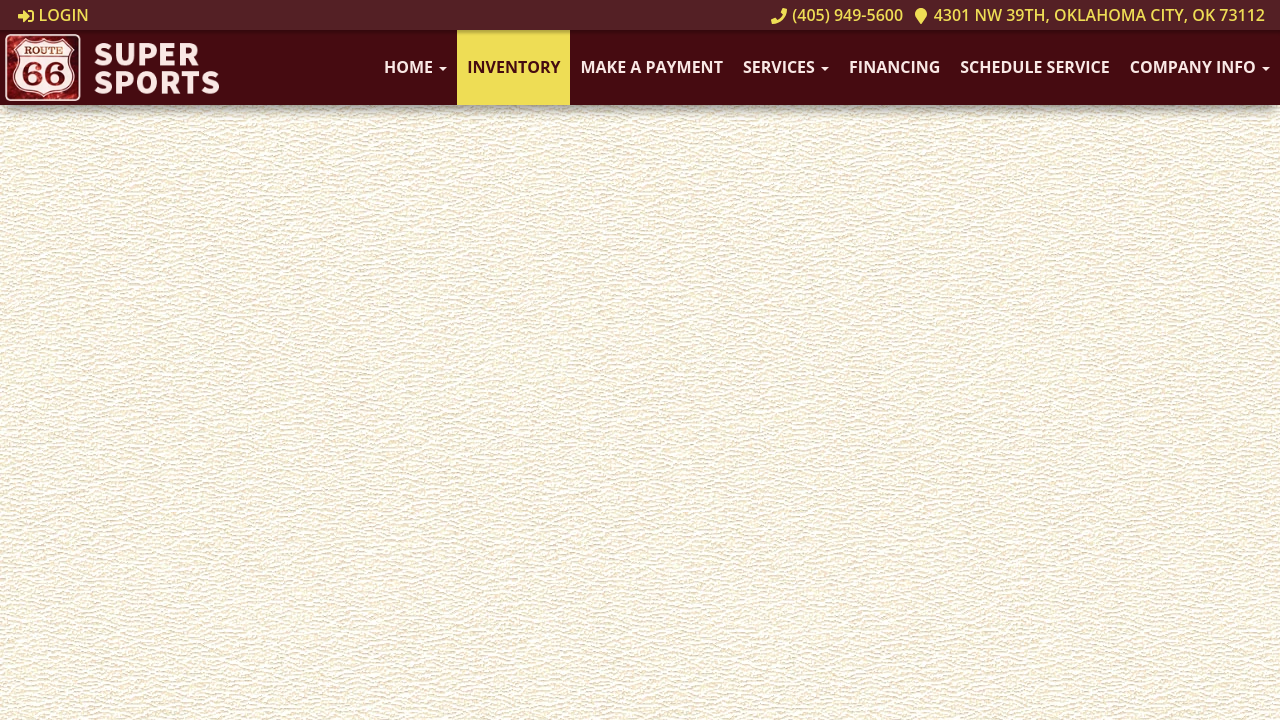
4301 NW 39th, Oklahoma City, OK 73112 (1089, 15)
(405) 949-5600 (837, 15)
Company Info (1200, 67)
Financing (894, 67)
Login (53, 15)
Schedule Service (1035, 67)
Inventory (513, 67)
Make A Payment (651, 67)
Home (415, 67)
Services (786, 67)
